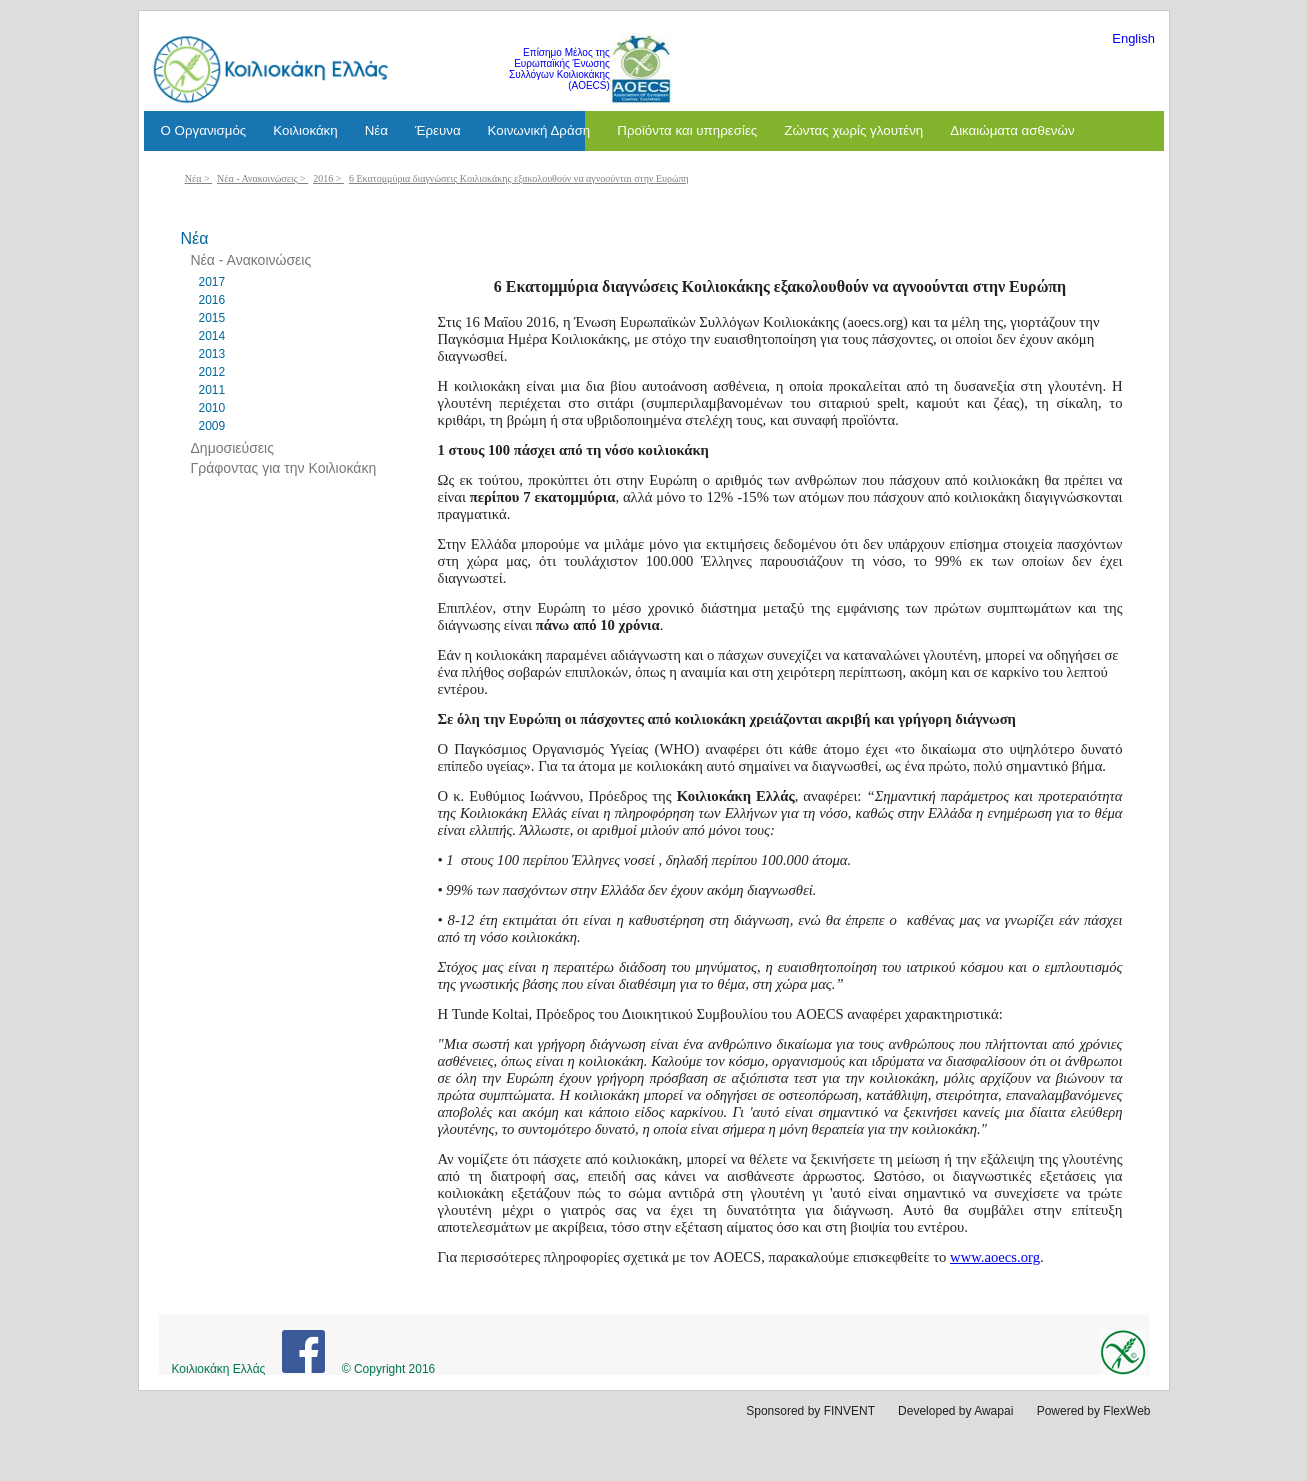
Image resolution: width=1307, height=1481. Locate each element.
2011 (212, 390)
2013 (212, 354)
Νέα (193, 178)
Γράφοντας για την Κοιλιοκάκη (284, 468)
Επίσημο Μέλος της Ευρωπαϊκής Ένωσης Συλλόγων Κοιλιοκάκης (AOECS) (559, 69)
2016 (323, 178)
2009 (212, 426)
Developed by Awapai (955, 1411)
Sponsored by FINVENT (810, 1411)
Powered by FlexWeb (1094, 1411)
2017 (212, 282)
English (1133, 38)
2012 (212, 372)
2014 (212, 336)
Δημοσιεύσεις (232, 448)
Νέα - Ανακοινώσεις (257, 178)
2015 (212, 318)
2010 (212, 408)
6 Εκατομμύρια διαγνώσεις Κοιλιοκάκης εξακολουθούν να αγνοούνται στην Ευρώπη (519, 178)
